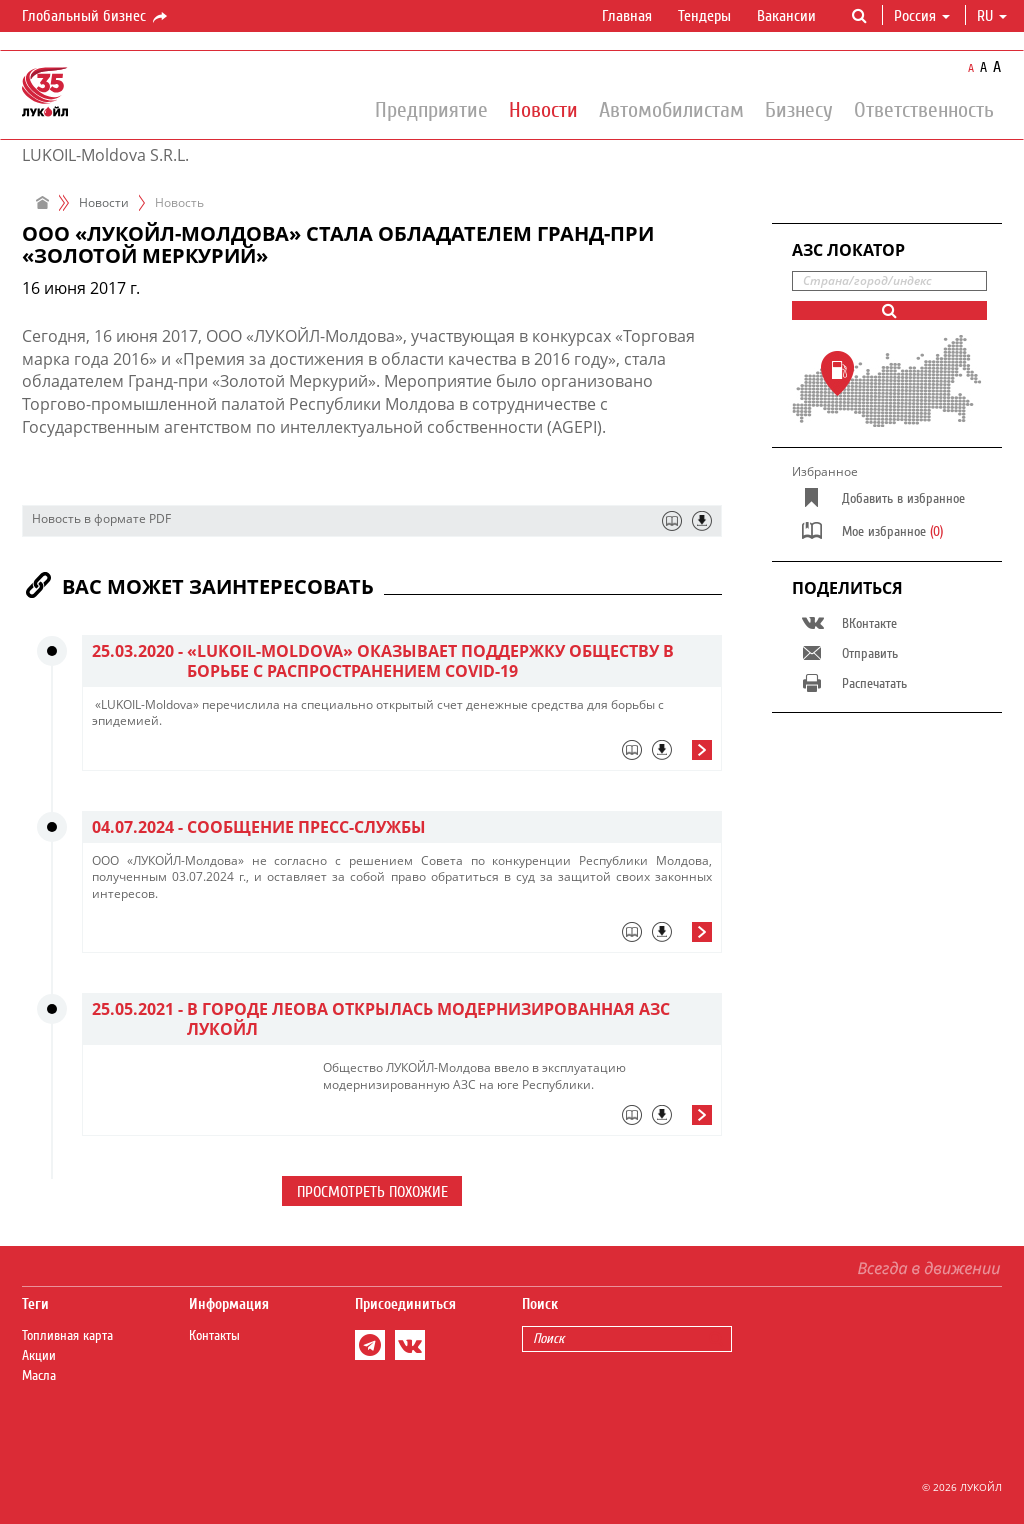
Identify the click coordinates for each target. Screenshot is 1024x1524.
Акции (39, 1356)
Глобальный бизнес (96, 17)
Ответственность (924, 109)
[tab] (402, 755)
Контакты (214, 1336)
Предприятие (431, 109)
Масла (39, 1376)
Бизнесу (799, 109)
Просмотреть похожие (372, 1192)
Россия (922, 16)
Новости (543, 109)
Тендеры (704, 16)
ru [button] (992, 16)
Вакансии (786, 16)
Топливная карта (67, 1336)
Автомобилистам (671, 109)
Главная (627, 16)
